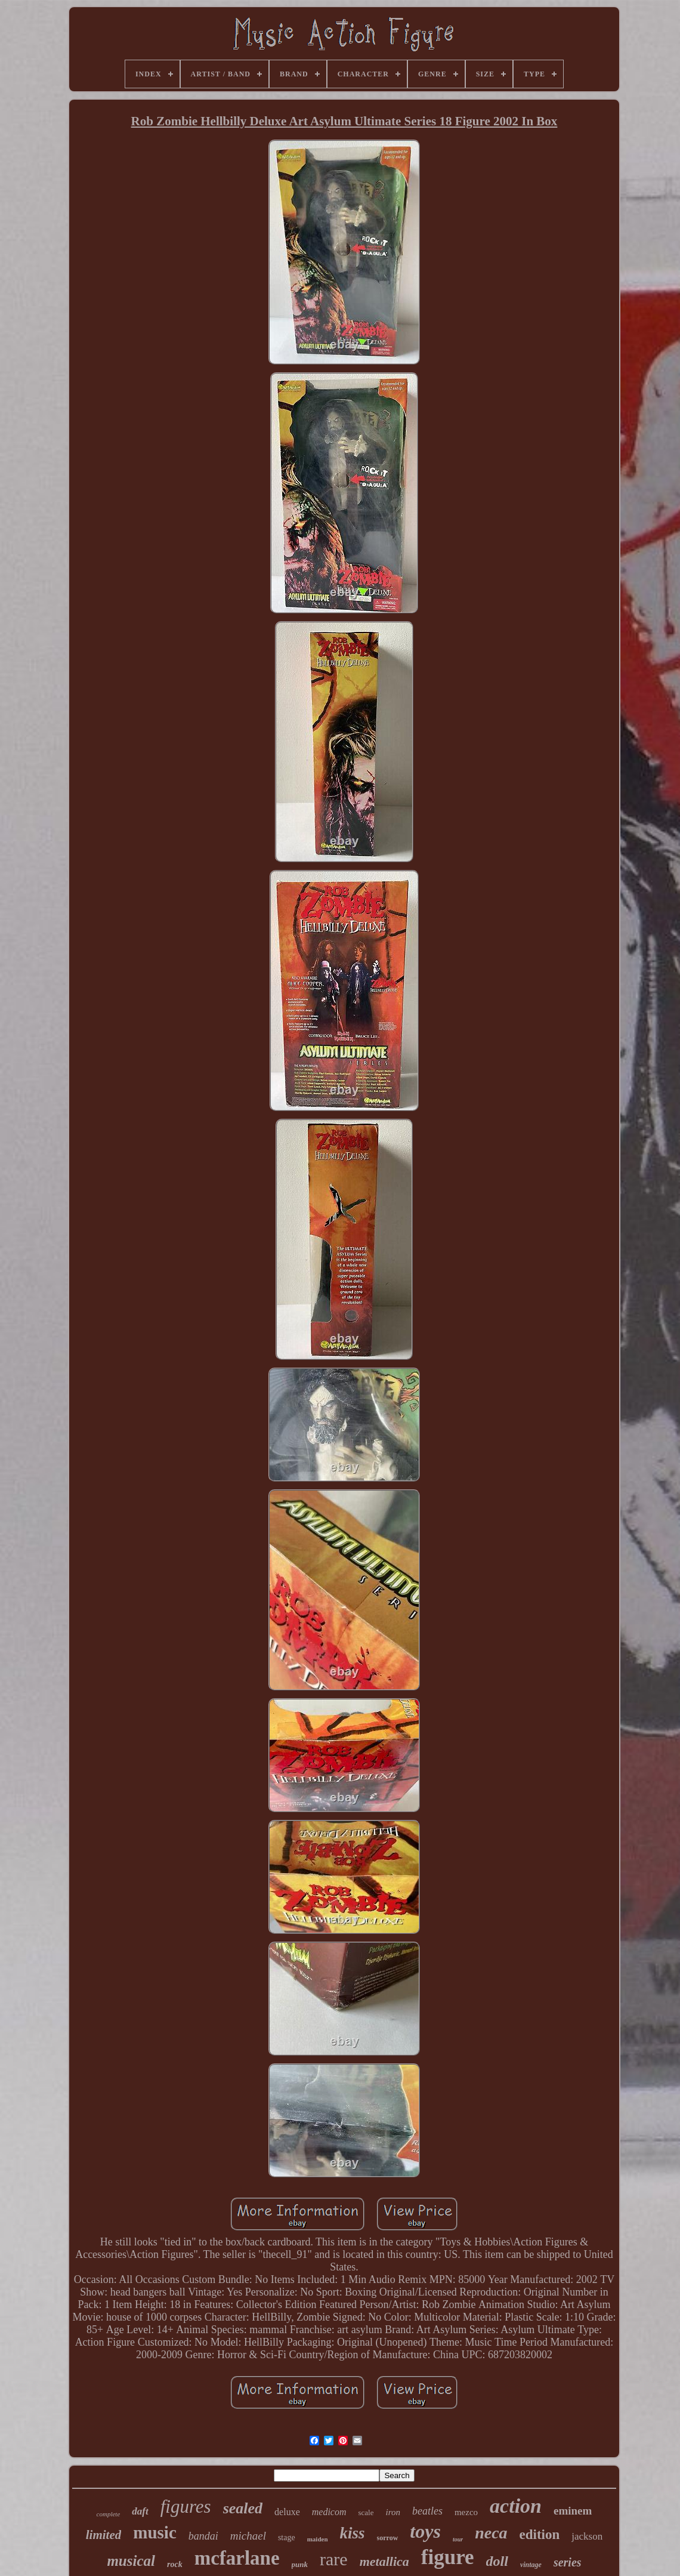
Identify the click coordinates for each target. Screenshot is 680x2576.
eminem (573, 2510)
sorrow (387, 2538)
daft (140, 2511)
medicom (329, 2512)
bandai (203, 2536)
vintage (531, 2564)
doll (497, 2561)
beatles (427, 2511)
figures (185, 2506)
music (155, 2532)
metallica (384, 2561)
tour (458, 2539)
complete (108, 2514)
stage (286, 2537)
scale (366, 2512)
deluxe (287, 2512)
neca (491, 2532)
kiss (352, 2533)
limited (104, 2535)
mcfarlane (237, 2558)
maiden (317, 2539)
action (516, 2506)
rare (334, 2559)
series (568, 2562)
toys (425, 2531)
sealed (242, 2508)
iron (393, 2512)
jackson (586, 2536)
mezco (466, 2512)
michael (248, 2535)
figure (447, 2557)
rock (175, 2564)
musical (131, 2561)
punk (300, 2564)
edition (540, 2534)
